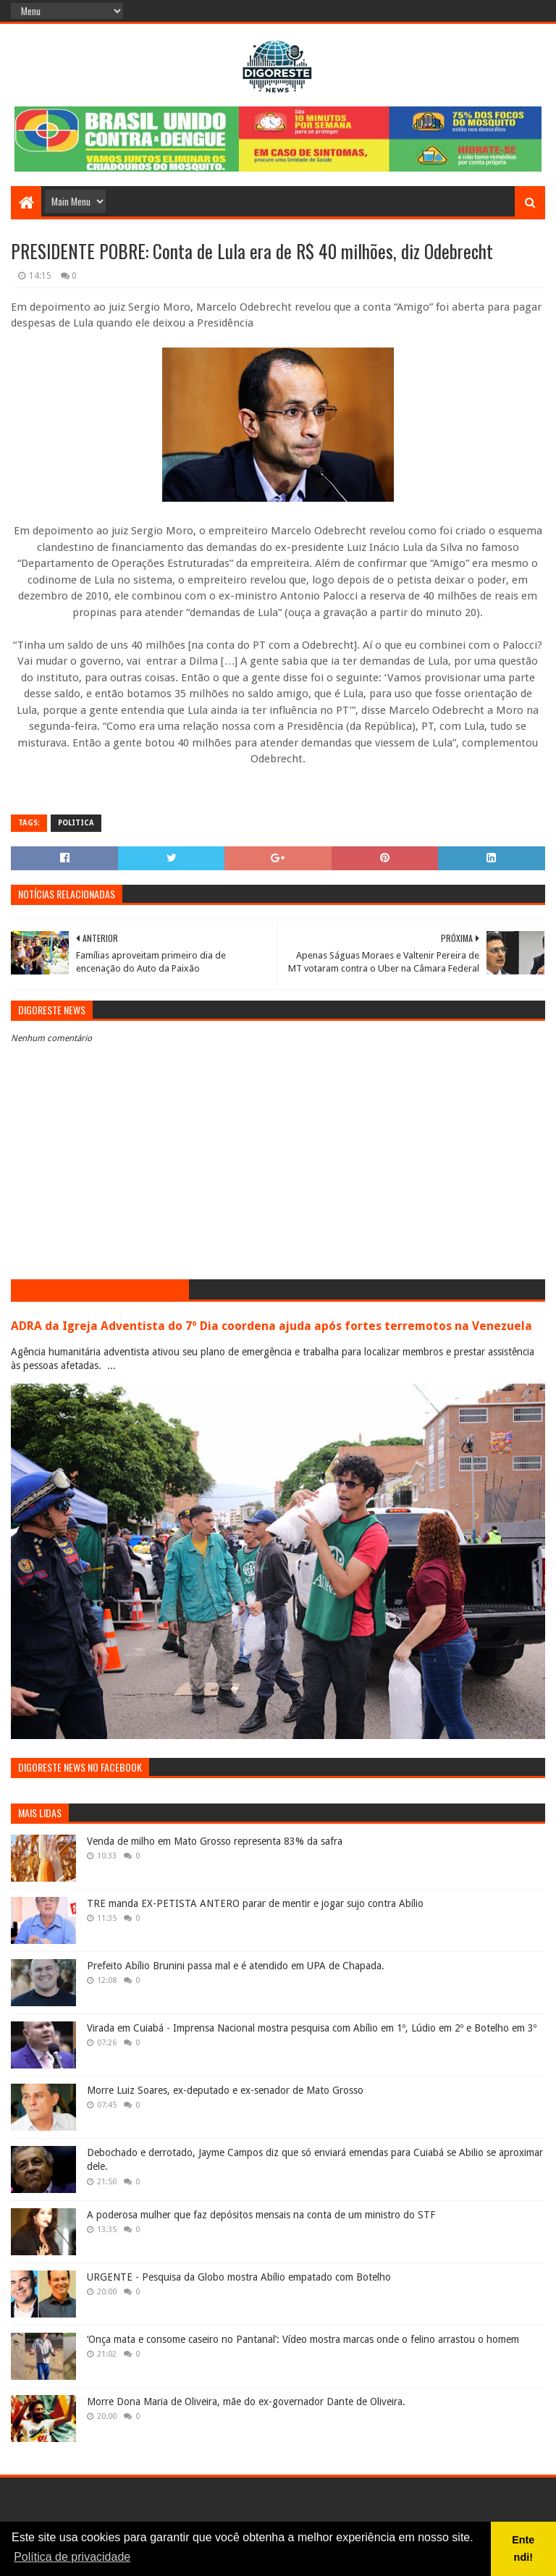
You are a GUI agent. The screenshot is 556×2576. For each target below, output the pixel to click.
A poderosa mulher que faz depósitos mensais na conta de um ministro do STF (261, 2215)
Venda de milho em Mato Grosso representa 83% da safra (214, 1841)
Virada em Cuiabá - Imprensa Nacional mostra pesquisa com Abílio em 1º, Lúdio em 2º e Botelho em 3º (311, 2028)
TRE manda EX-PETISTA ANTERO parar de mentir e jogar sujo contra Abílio (255, 1903)
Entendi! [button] (523, 2548)
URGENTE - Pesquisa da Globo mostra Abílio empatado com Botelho (239, 2277)
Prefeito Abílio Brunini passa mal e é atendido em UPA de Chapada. (235, 1965)
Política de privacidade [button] (72, 2557)
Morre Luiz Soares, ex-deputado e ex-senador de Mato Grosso (225, 2090)
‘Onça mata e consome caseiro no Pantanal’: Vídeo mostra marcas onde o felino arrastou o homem (303, 2339)
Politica (76, 823)
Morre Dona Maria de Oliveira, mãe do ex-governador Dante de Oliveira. (246, 2401)
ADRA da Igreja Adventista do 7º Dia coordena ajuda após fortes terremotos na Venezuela (271, 1326)
